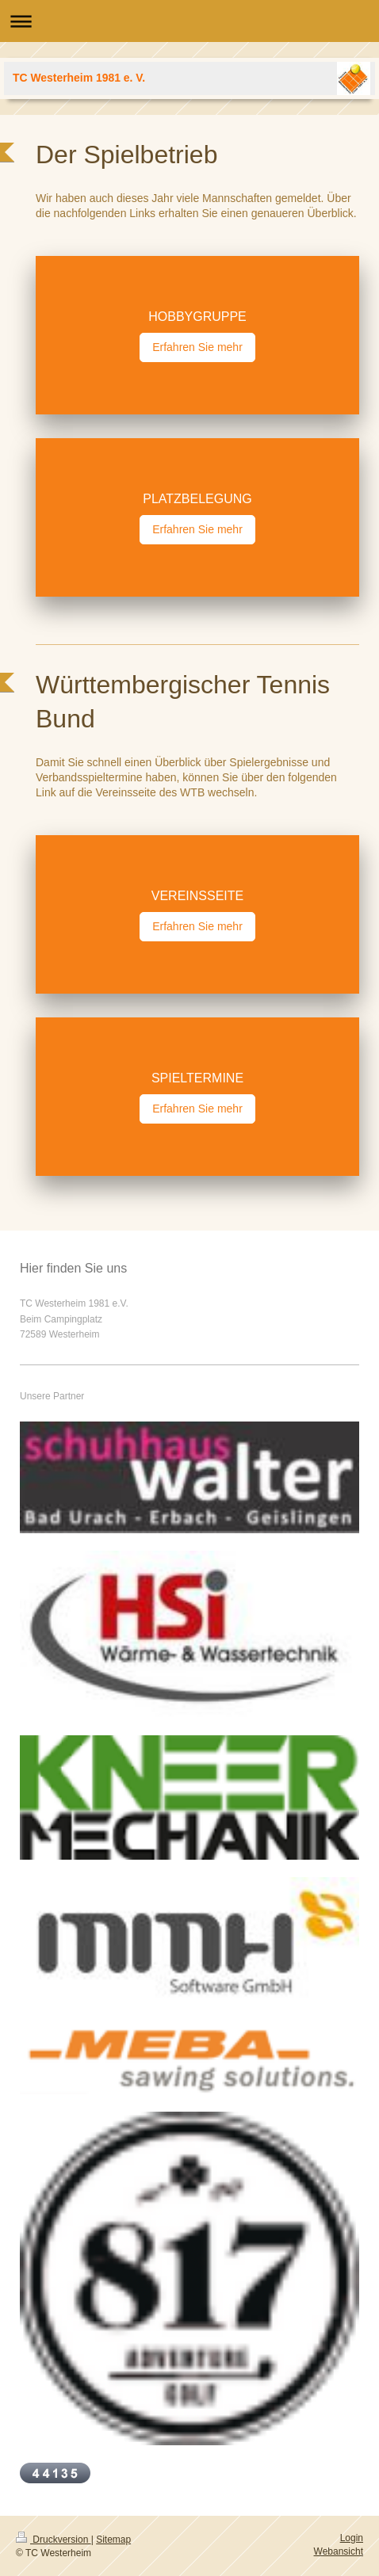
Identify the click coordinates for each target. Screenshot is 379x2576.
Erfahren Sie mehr (197, 347)
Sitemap (113, 2539)
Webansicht (338, 2551)
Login (351, 2538)
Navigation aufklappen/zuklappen (189, 21)
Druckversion (53, 2539)
